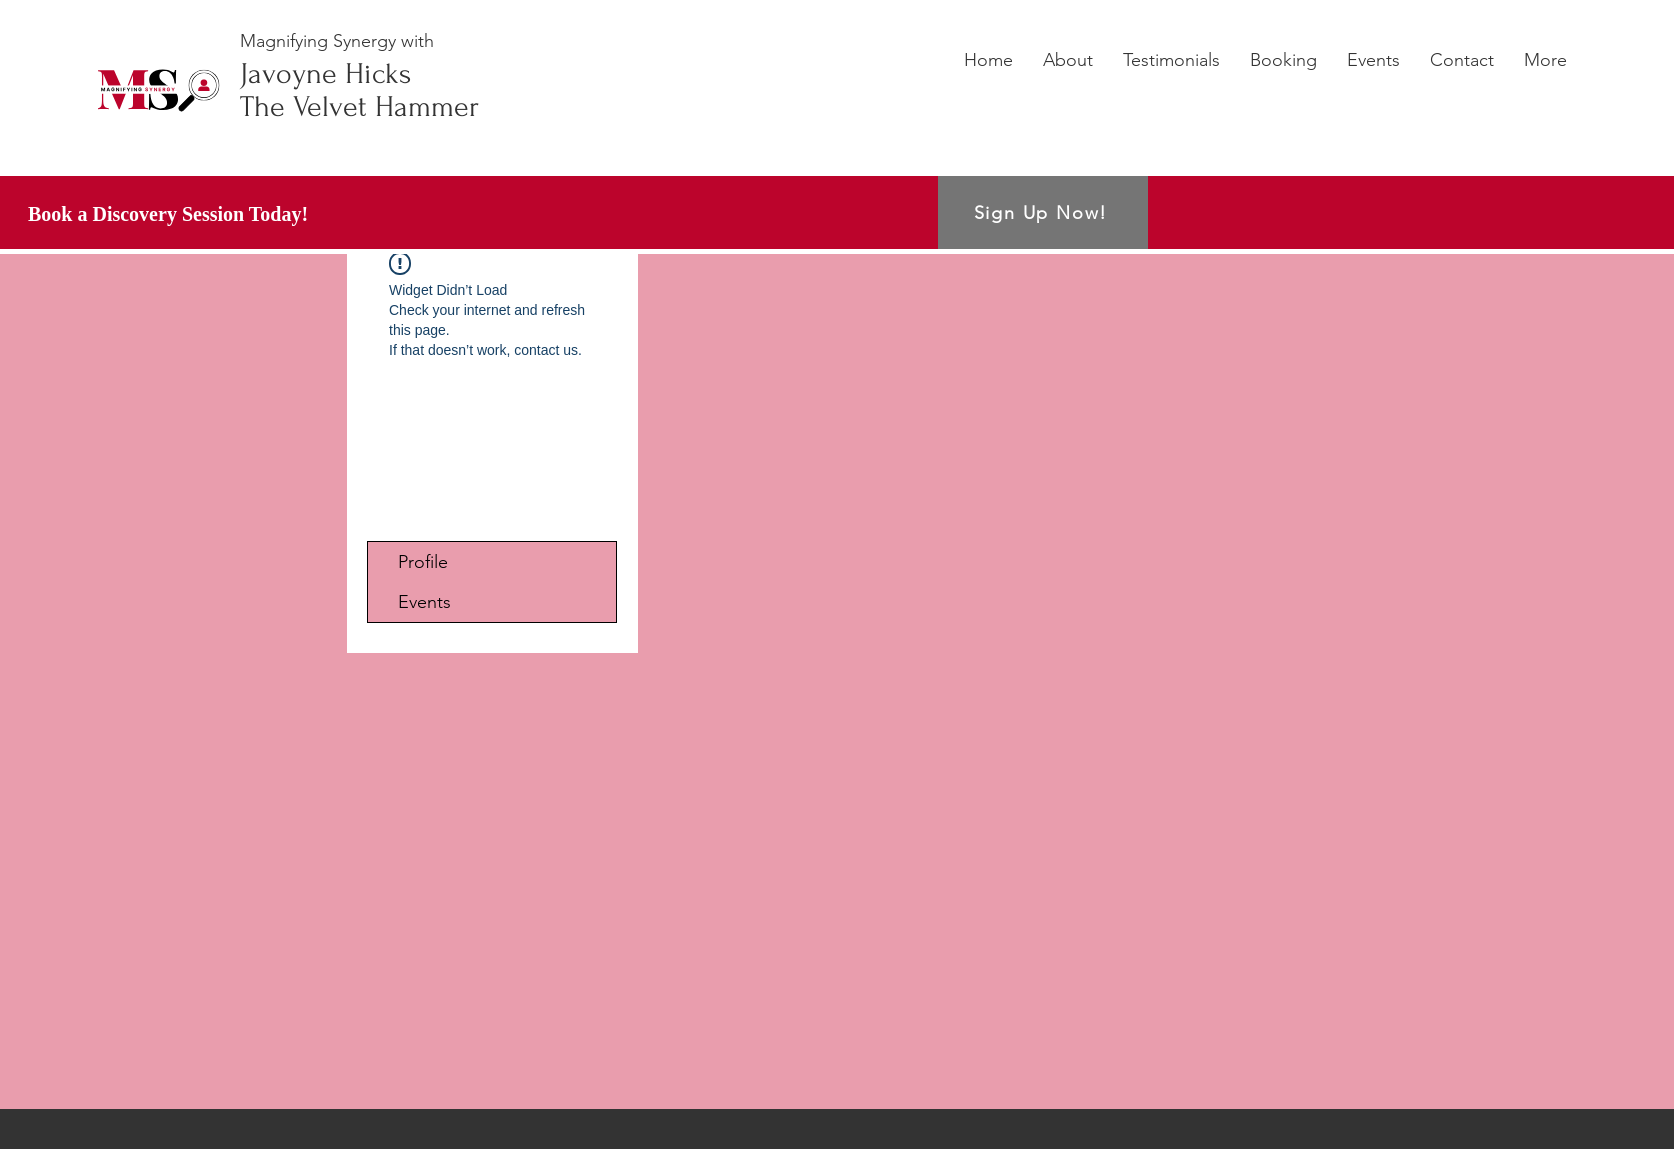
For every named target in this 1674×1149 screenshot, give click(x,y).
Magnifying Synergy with (337, 41)
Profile (423, 562)
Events (424, 602)
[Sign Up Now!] (1043, 212)
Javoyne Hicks (325, 73)
